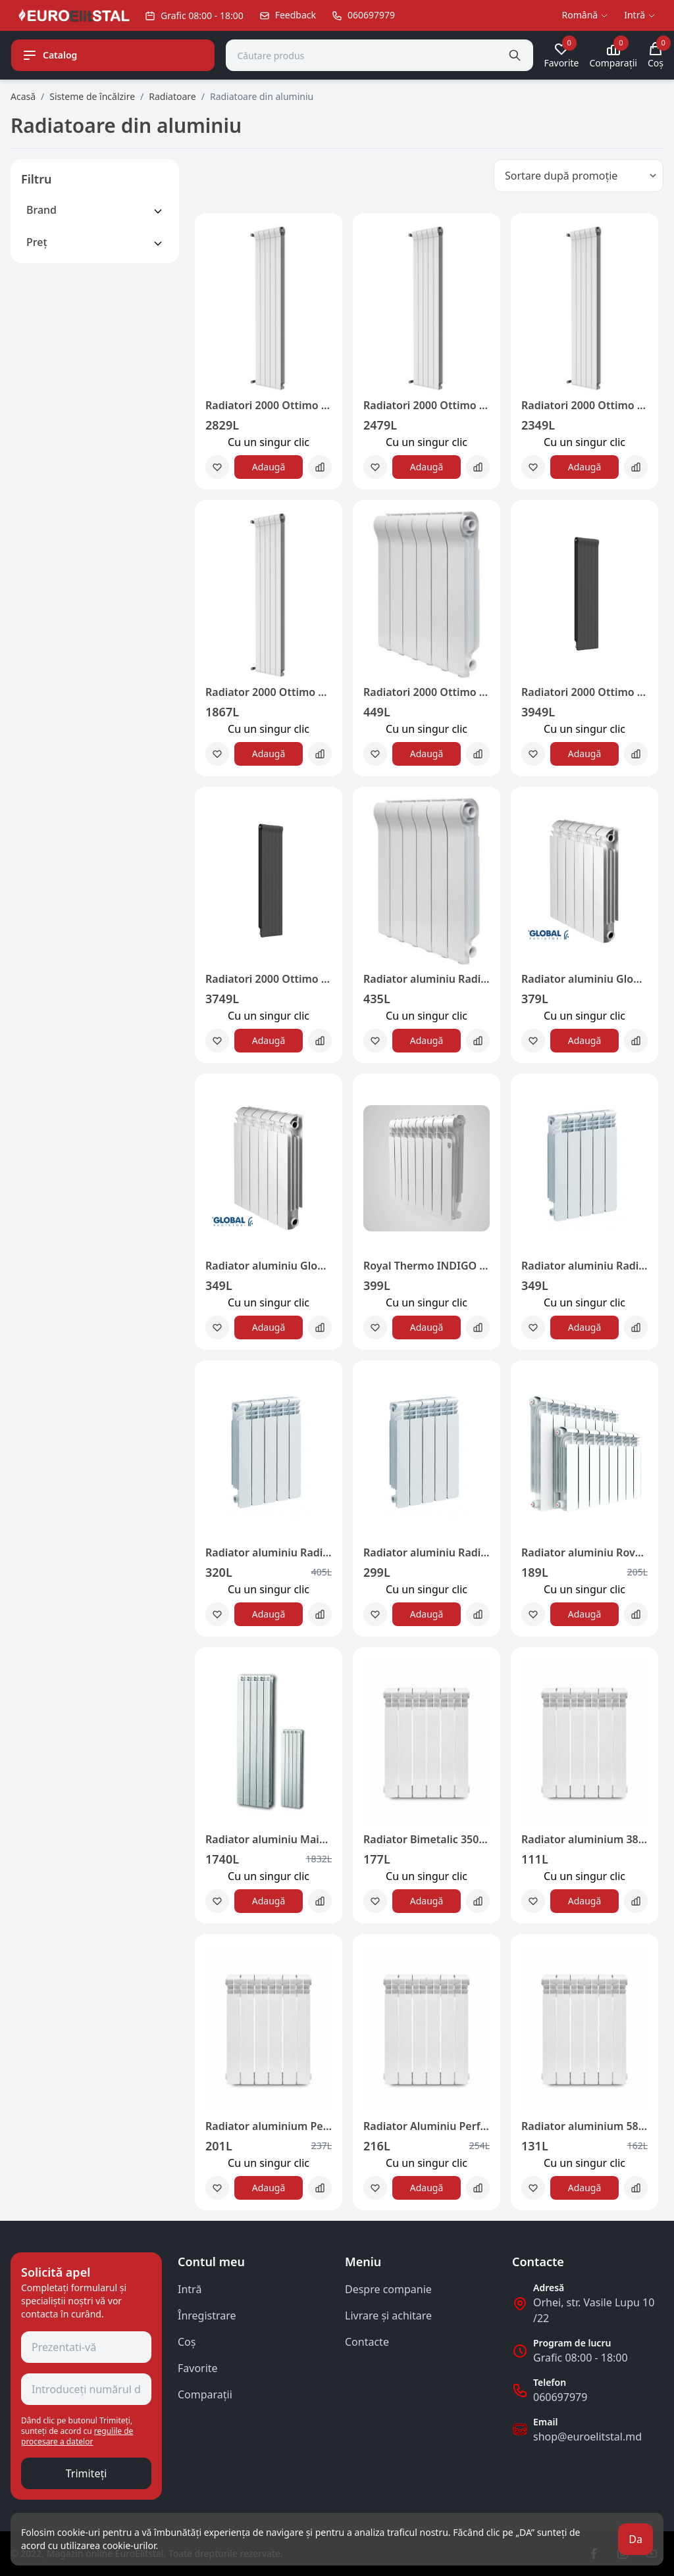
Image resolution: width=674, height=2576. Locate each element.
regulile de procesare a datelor (77, 2436)
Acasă (23, 96)
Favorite (198, 2368)
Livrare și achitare (388, 2315)
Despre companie (388, 2289)
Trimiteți (86, 2473)
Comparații (205, 2394)
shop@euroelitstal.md (587, 2436)
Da (635, 2539)
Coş (186, 2342)
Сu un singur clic (268, 442)
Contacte (367, 2342)
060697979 (560, 2397)
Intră (189, 2289)
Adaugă (269, 466)
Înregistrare (207, 2315)
